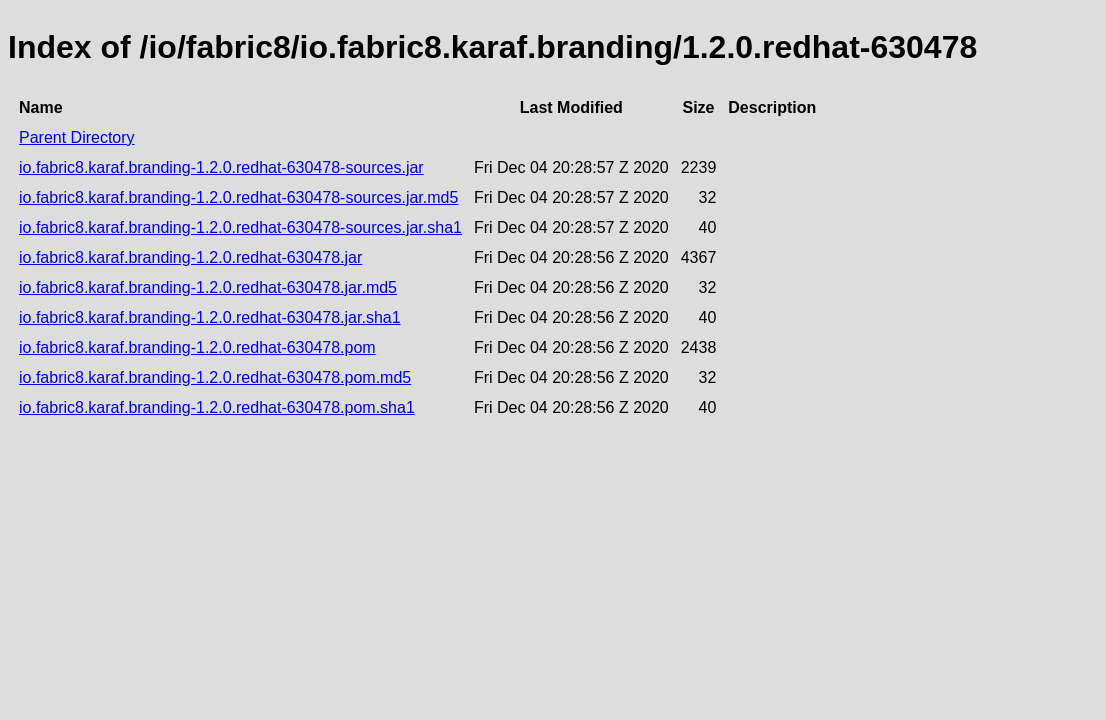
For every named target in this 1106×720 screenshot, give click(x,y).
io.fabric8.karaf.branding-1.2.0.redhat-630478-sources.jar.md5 (238, 197)
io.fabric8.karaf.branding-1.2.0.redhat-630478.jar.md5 (208, 287)
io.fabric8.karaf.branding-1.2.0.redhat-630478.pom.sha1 (217, 407)
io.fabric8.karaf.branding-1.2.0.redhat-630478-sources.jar (221, 167)
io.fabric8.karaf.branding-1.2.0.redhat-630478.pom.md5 (215, 377)
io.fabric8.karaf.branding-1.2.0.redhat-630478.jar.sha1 (210, 317)
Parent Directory (77, 137)
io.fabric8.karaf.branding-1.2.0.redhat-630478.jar (190, 257)
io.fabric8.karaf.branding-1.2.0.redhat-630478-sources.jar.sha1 (240, 227)
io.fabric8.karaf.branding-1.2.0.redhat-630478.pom (197, 347)
